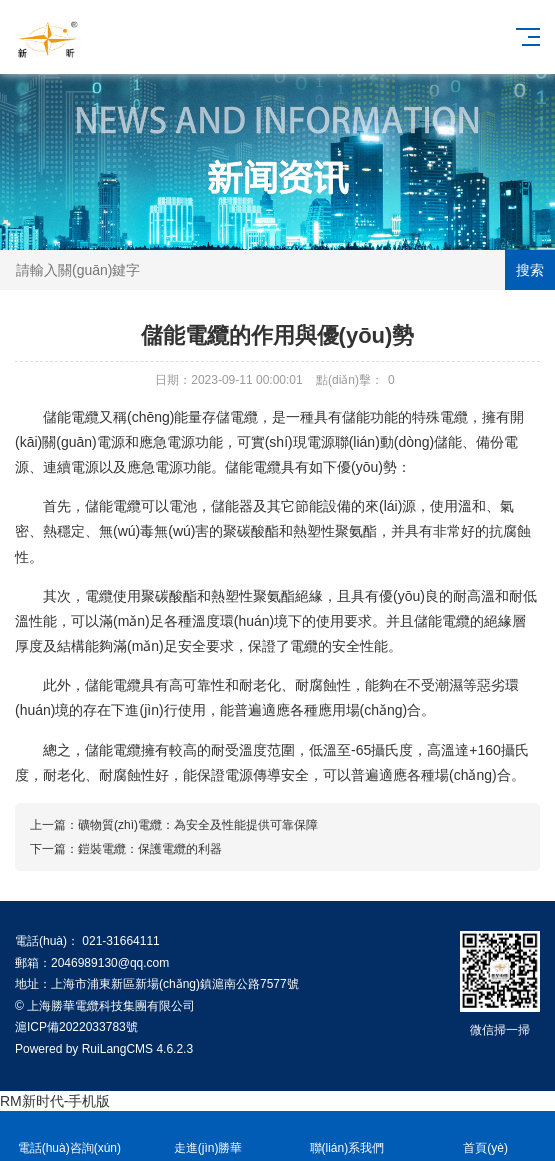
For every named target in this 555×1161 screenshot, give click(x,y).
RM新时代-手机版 (55, 1101)
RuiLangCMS (117, 1049)
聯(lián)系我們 (347, 1136)
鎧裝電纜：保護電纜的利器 (150, 849)
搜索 (530, 270)
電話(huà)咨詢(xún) (69, 1136)
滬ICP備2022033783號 (76, 1027)
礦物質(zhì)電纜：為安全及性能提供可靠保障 (198, 825)
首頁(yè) (485, 1136)
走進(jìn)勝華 (208, 1136)
